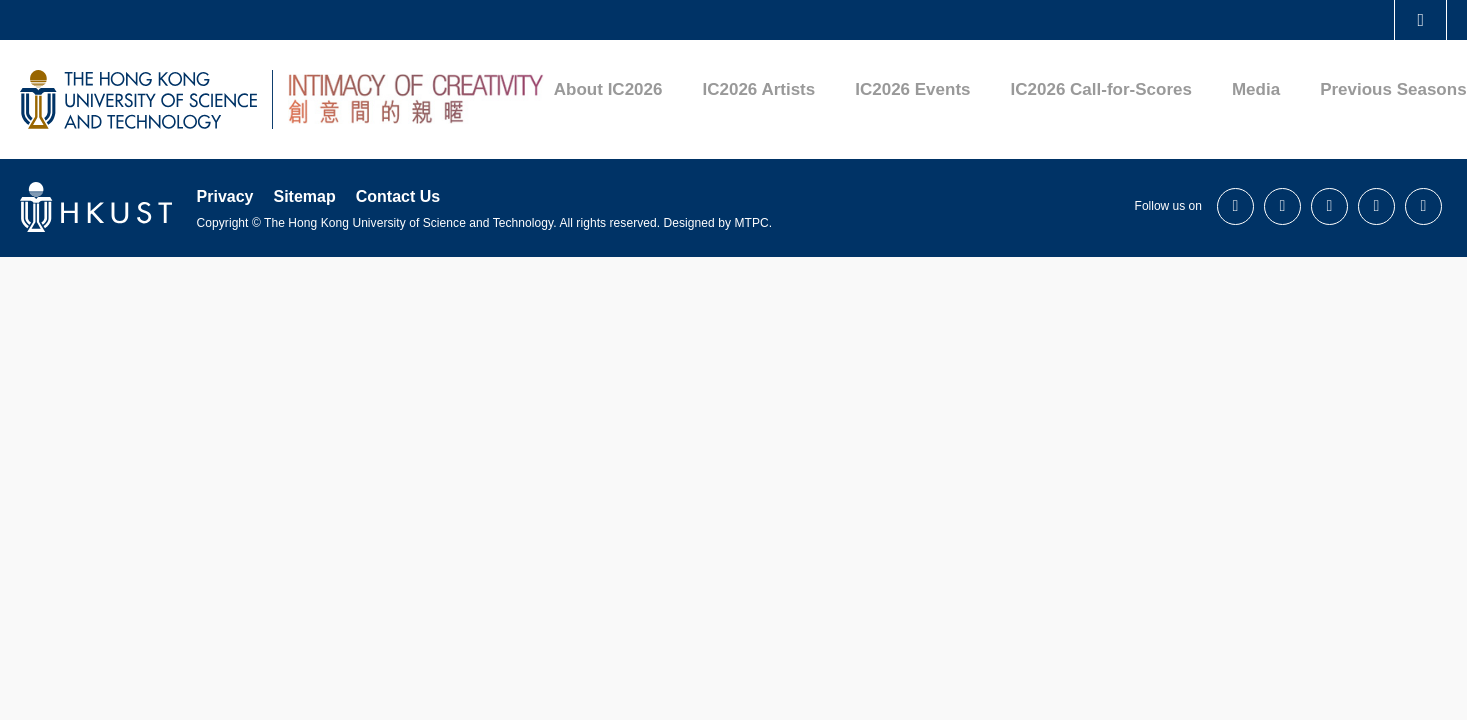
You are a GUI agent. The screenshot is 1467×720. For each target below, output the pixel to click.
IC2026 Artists (758, 89)
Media (1256, 89)
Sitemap (304, 196)
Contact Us (398, 196)
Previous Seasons (1393, 89)
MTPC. (753, 223)
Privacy (225, 196)
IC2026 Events (912, 89)
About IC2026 (608, 89)
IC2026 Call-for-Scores (1101, 89)
